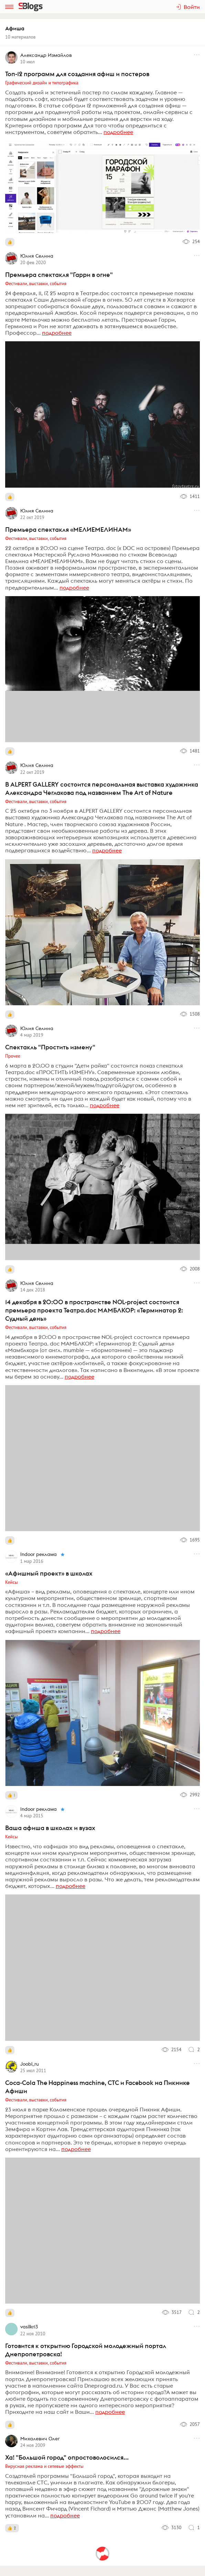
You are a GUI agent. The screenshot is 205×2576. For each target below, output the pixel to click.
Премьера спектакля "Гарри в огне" (59, 275)
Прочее (12, 1056)
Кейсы (11, 1582)
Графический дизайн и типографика (41, 83)
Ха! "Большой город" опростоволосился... (67, 2457)
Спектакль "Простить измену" (50, 1047)
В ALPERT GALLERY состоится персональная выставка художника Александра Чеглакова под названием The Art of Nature (101, 788)
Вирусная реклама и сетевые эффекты (44, 2466)
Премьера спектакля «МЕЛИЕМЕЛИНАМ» (68, 529)
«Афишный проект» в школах (49, 1573)
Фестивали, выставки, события (35, 283)
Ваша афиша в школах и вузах (50, 1828)
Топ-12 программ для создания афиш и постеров (77, 74)
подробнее (118, 131)
